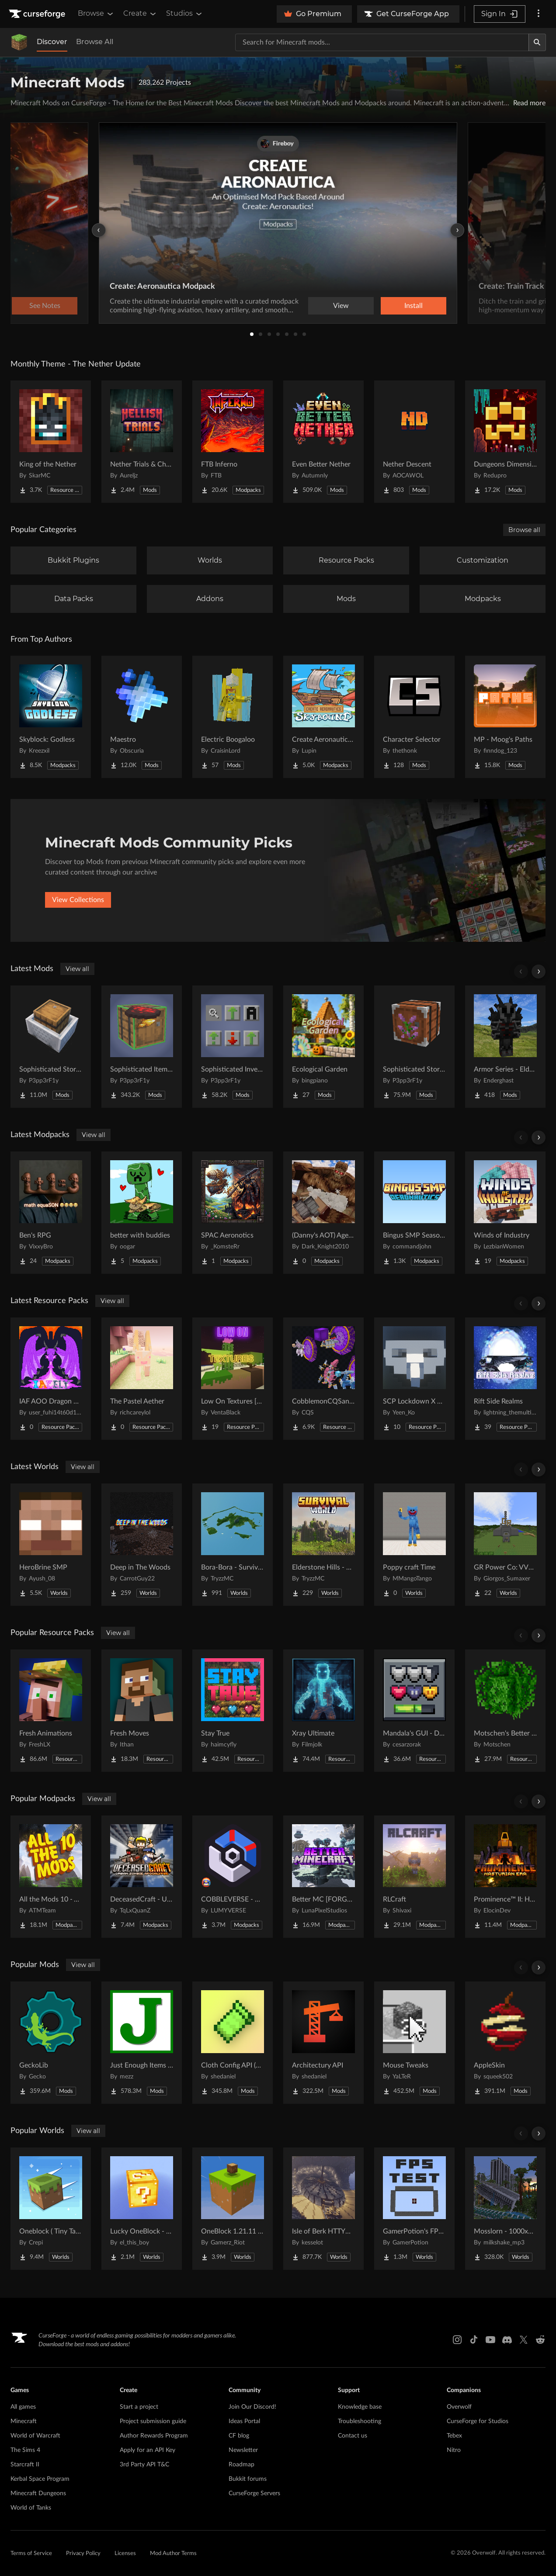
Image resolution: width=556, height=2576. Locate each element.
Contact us (352, 2436)
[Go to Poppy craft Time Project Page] (414, 1544)
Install (413, 305)
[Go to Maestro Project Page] (141, 717)
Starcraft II (24, 2465)
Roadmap (241, 2465)
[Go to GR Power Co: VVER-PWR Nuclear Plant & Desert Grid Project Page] (505, 1544)
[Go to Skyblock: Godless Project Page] (50, 717)
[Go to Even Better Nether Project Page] (323, 441)
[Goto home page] (38, 14)
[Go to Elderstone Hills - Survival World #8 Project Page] (323, 1544)
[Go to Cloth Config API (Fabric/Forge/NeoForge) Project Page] (232, 2042)
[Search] (537, 42)
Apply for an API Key (147, 2450)
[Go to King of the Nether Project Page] (50, 441)
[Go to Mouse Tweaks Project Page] (414, 2042)
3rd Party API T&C (144, 2465)
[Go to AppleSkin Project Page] (505, 2042)
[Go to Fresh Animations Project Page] (50, 1710)
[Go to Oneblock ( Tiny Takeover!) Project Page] (50, 2208)
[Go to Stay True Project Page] (232, 1710)
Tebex (454, 2436)
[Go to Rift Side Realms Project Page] (505, 1378)
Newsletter (243, 2450)
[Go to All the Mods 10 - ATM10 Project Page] (50, 1876)
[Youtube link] (490, 2339)
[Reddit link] (540, 2339)
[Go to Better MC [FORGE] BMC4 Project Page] (323, 1876)
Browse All (94, 42)
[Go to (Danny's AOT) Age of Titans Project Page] (323, 1212)
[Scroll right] (539, 972)
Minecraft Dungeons (38, 2493)
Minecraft (23, 2421)
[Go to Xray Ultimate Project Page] (323, 1710)
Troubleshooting (359, 2421)
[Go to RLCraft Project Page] (414, 1876)
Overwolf (459, 2407)
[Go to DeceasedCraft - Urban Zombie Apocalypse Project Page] (141, 1876)
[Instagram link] (457, 2339)
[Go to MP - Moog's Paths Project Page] (505, 717)
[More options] (538, 14)
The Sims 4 (25, 2450)
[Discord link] (507, 2339)
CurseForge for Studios (477, 2421)
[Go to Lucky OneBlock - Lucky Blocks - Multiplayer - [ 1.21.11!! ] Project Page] (141, 2208)
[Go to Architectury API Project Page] (323, 2042)
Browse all (524, 530)
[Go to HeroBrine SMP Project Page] (50, 1544)
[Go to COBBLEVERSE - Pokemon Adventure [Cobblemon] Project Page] (232, 1876)
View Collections (78, 899)
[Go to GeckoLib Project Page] (50, 2042)
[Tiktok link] (474, 2339)
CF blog (239, 2436)
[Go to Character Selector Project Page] (414, 717)
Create (140, 13)
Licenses (125, 2553)
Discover (52, 42)
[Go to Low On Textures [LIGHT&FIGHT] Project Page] (232, 1378)
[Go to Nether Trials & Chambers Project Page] (141, 441)
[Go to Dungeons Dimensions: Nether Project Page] (505, 441)
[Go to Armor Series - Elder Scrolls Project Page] (505, 1046)
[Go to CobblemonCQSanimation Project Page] (323, 1378)
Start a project (139, 2407)
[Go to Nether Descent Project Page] (414, 441)
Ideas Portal (244, 2421)
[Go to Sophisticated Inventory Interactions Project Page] (232, 1046)
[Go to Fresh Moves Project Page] (141, 1710)
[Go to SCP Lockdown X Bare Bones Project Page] (414, 1378)
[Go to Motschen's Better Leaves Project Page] (505, 1710)
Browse (96, 13)
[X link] (523, 2339)
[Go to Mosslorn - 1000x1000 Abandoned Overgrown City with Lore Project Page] (505, 2208)
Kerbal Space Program (40, 2479)
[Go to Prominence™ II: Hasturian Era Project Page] (505, 1876)
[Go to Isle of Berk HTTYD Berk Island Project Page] (323, 2208)
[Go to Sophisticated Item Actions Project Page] (141, 1046)
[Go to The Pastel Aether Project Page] (141, 1378)
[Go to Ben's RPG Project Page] (50, 1212)
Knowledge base (360, 2407)
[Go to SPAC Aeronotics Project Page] (232, 1212)
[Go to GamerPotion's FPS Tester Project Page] (414, 2208)
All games (23, 2407)
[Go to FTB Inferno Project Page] (232, 441)
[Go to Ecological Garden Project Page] (323, 1046)
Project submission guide (153, 2421)
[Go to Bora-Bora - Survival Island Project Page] (232, 1544)
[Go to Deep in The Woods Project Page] (141, 1544)
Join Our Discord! (252, 2407)
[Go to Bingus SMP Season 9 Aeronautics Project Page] (414, 1212)
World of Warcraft (35, 2436)
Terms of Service (31, 2553)
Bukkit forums (248, 2479)
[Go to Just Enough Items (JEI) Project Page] (141, 2042)
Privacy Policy (83, 2553)
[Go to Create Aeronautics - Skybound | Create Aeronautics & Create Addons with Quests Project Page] (323, 717)
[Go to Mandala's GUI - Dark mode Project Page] (414, 1710)
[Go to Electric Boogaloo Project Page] (232, 717)
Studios (184, 13)
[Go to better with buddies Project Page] (141, 1212)
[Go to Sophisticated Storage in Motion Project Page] (50, 1046)
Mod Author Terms (173, 2553)
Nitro (454, 2450)
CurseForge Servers (254, 2493)
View (341, 305)
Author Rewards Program (154, 2436)
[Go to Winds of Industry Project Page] (505, 1212)
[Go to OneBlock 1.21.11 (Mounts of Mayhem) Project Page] (232, 2208)
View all (77, 969)
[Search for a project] (382, 42)
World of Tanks (30, 2508)
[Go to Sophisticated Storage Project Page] (414, 1046)
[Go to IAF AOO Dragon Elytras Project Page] (50, 1378)
